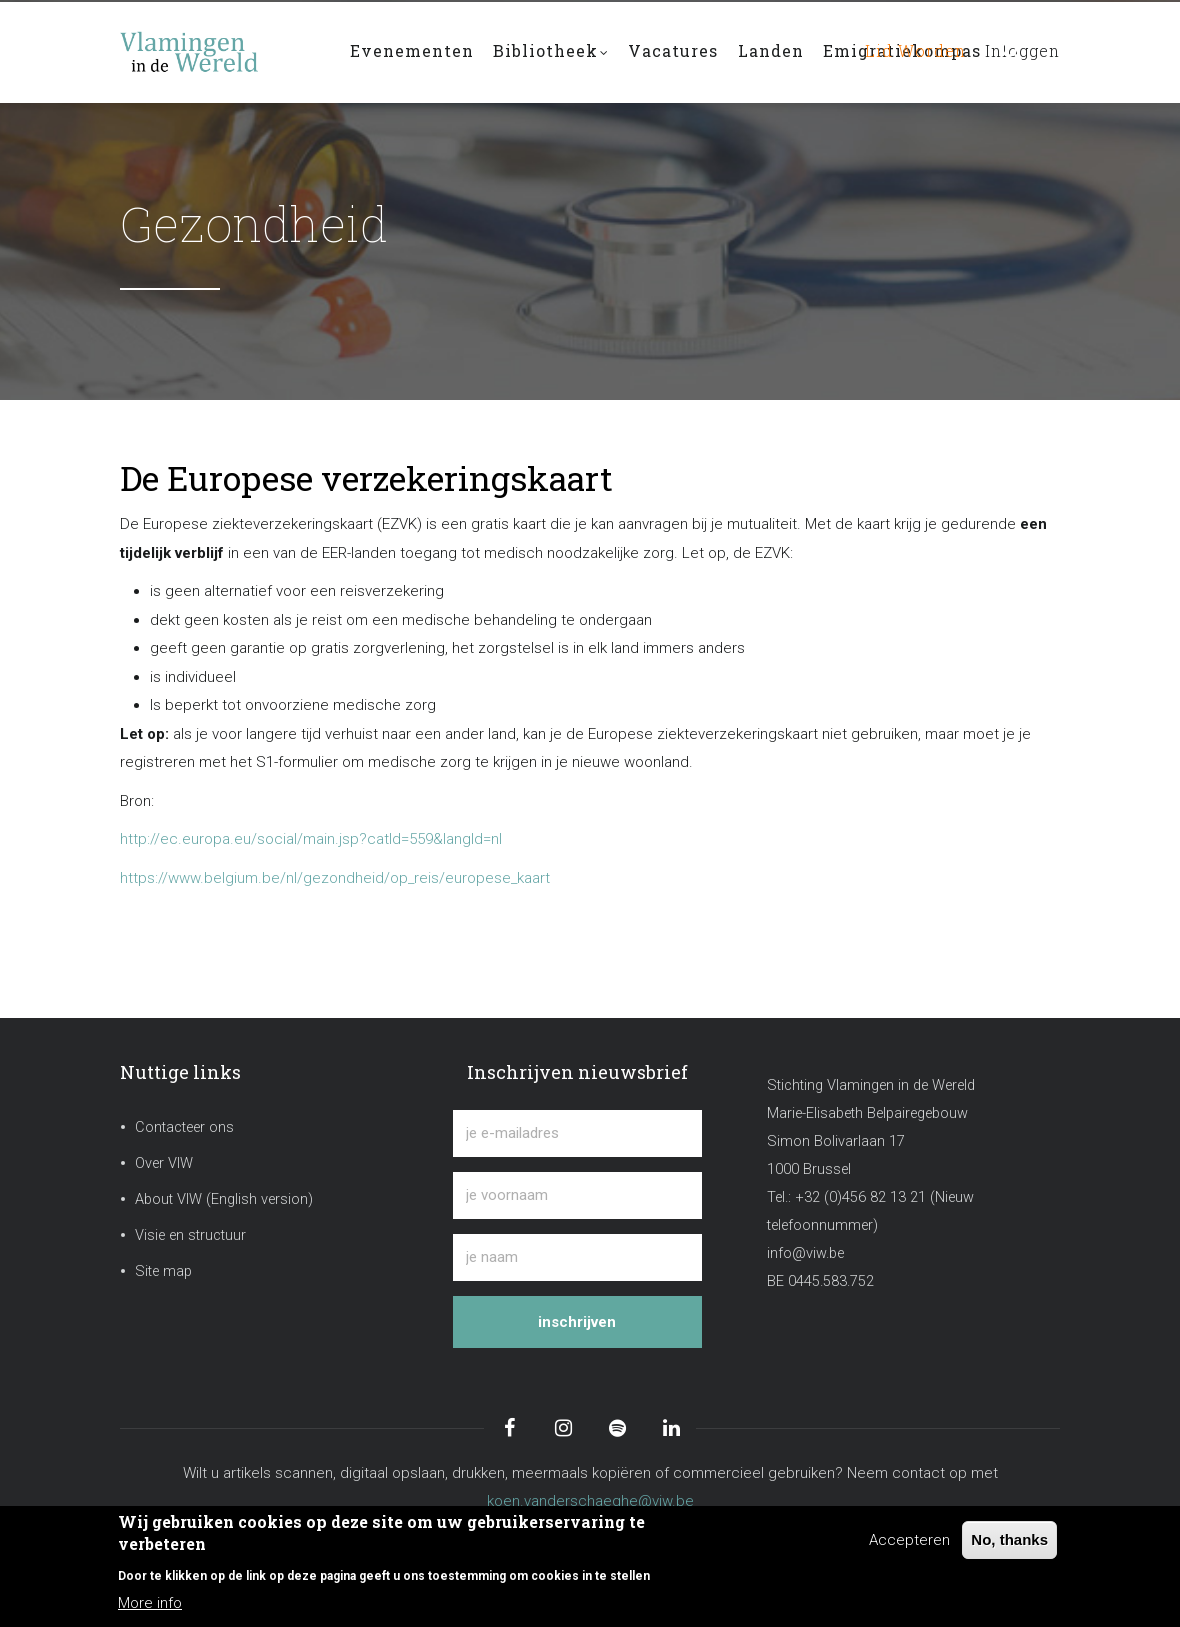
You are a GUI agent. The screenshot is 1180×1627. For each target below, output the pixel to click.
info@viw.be (805, 1253)
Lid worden (908, 51)
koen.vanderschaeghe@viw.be (590, 1501)
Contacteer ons (184, 1127)
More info (150, 1603)
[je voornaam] (577, 1195)
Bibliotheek (552, 53)
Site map (163, 1271)
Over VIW (164, 1163)
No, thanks (1009, 1539)
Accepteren (909, 1540)
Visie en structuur (190, 1235)
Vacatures (675, 51)
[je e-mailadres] (577, 1133)
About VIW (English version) (224, 1199)
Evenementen (412, 51)
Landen (773, 51)
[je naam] (577, 1257)
